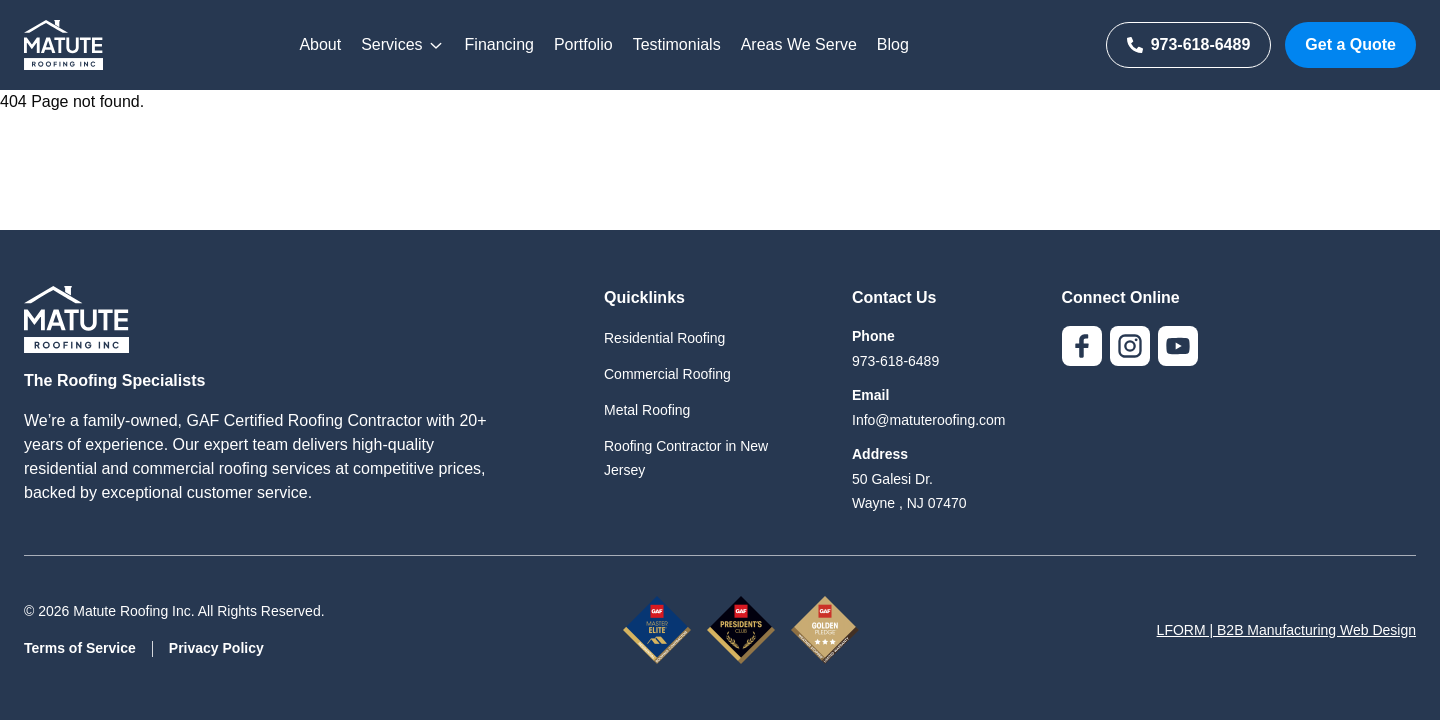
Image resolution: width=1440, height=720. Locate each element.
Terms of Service (80, 648)
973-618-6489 (1189, 44)
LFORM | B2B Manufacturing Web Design (1286, 630)
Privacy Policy (216, 648)
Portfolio (583, 44)
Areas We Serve (799, 44)
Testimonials (677, 44)
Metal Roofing (647, 410)
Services (402, 45)
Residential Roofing (664, 338)
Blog (893, 44)
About (320, 44)
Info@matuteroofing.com (929, 420)
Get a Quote (1350, 44)
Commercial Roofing (667, 374)
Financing (499, 44)
